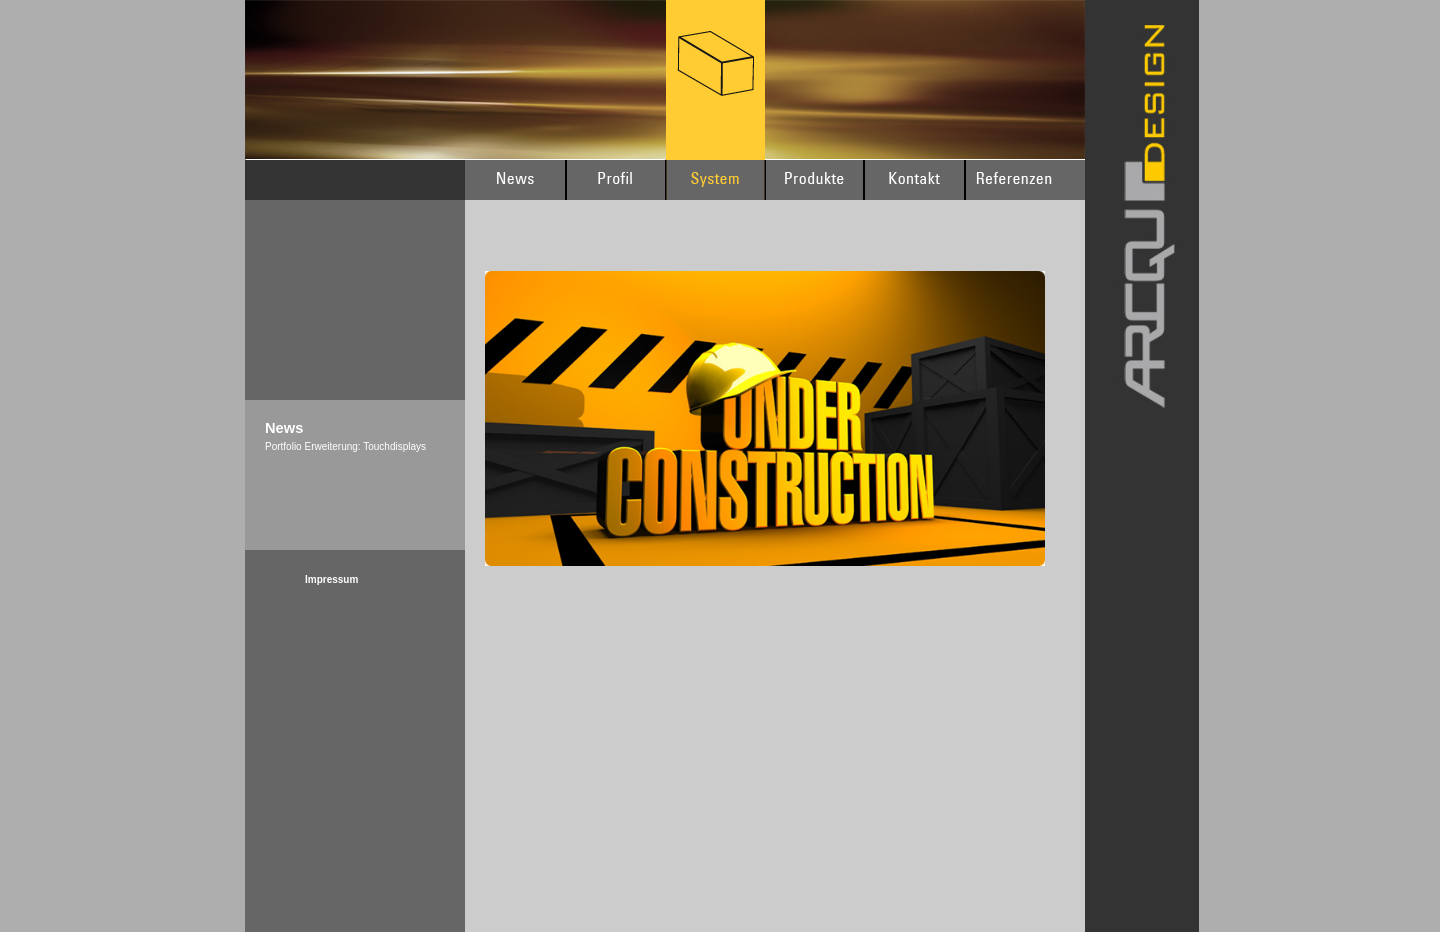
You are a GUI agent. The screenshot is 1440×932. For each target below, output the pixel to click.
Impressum (331, 579)
